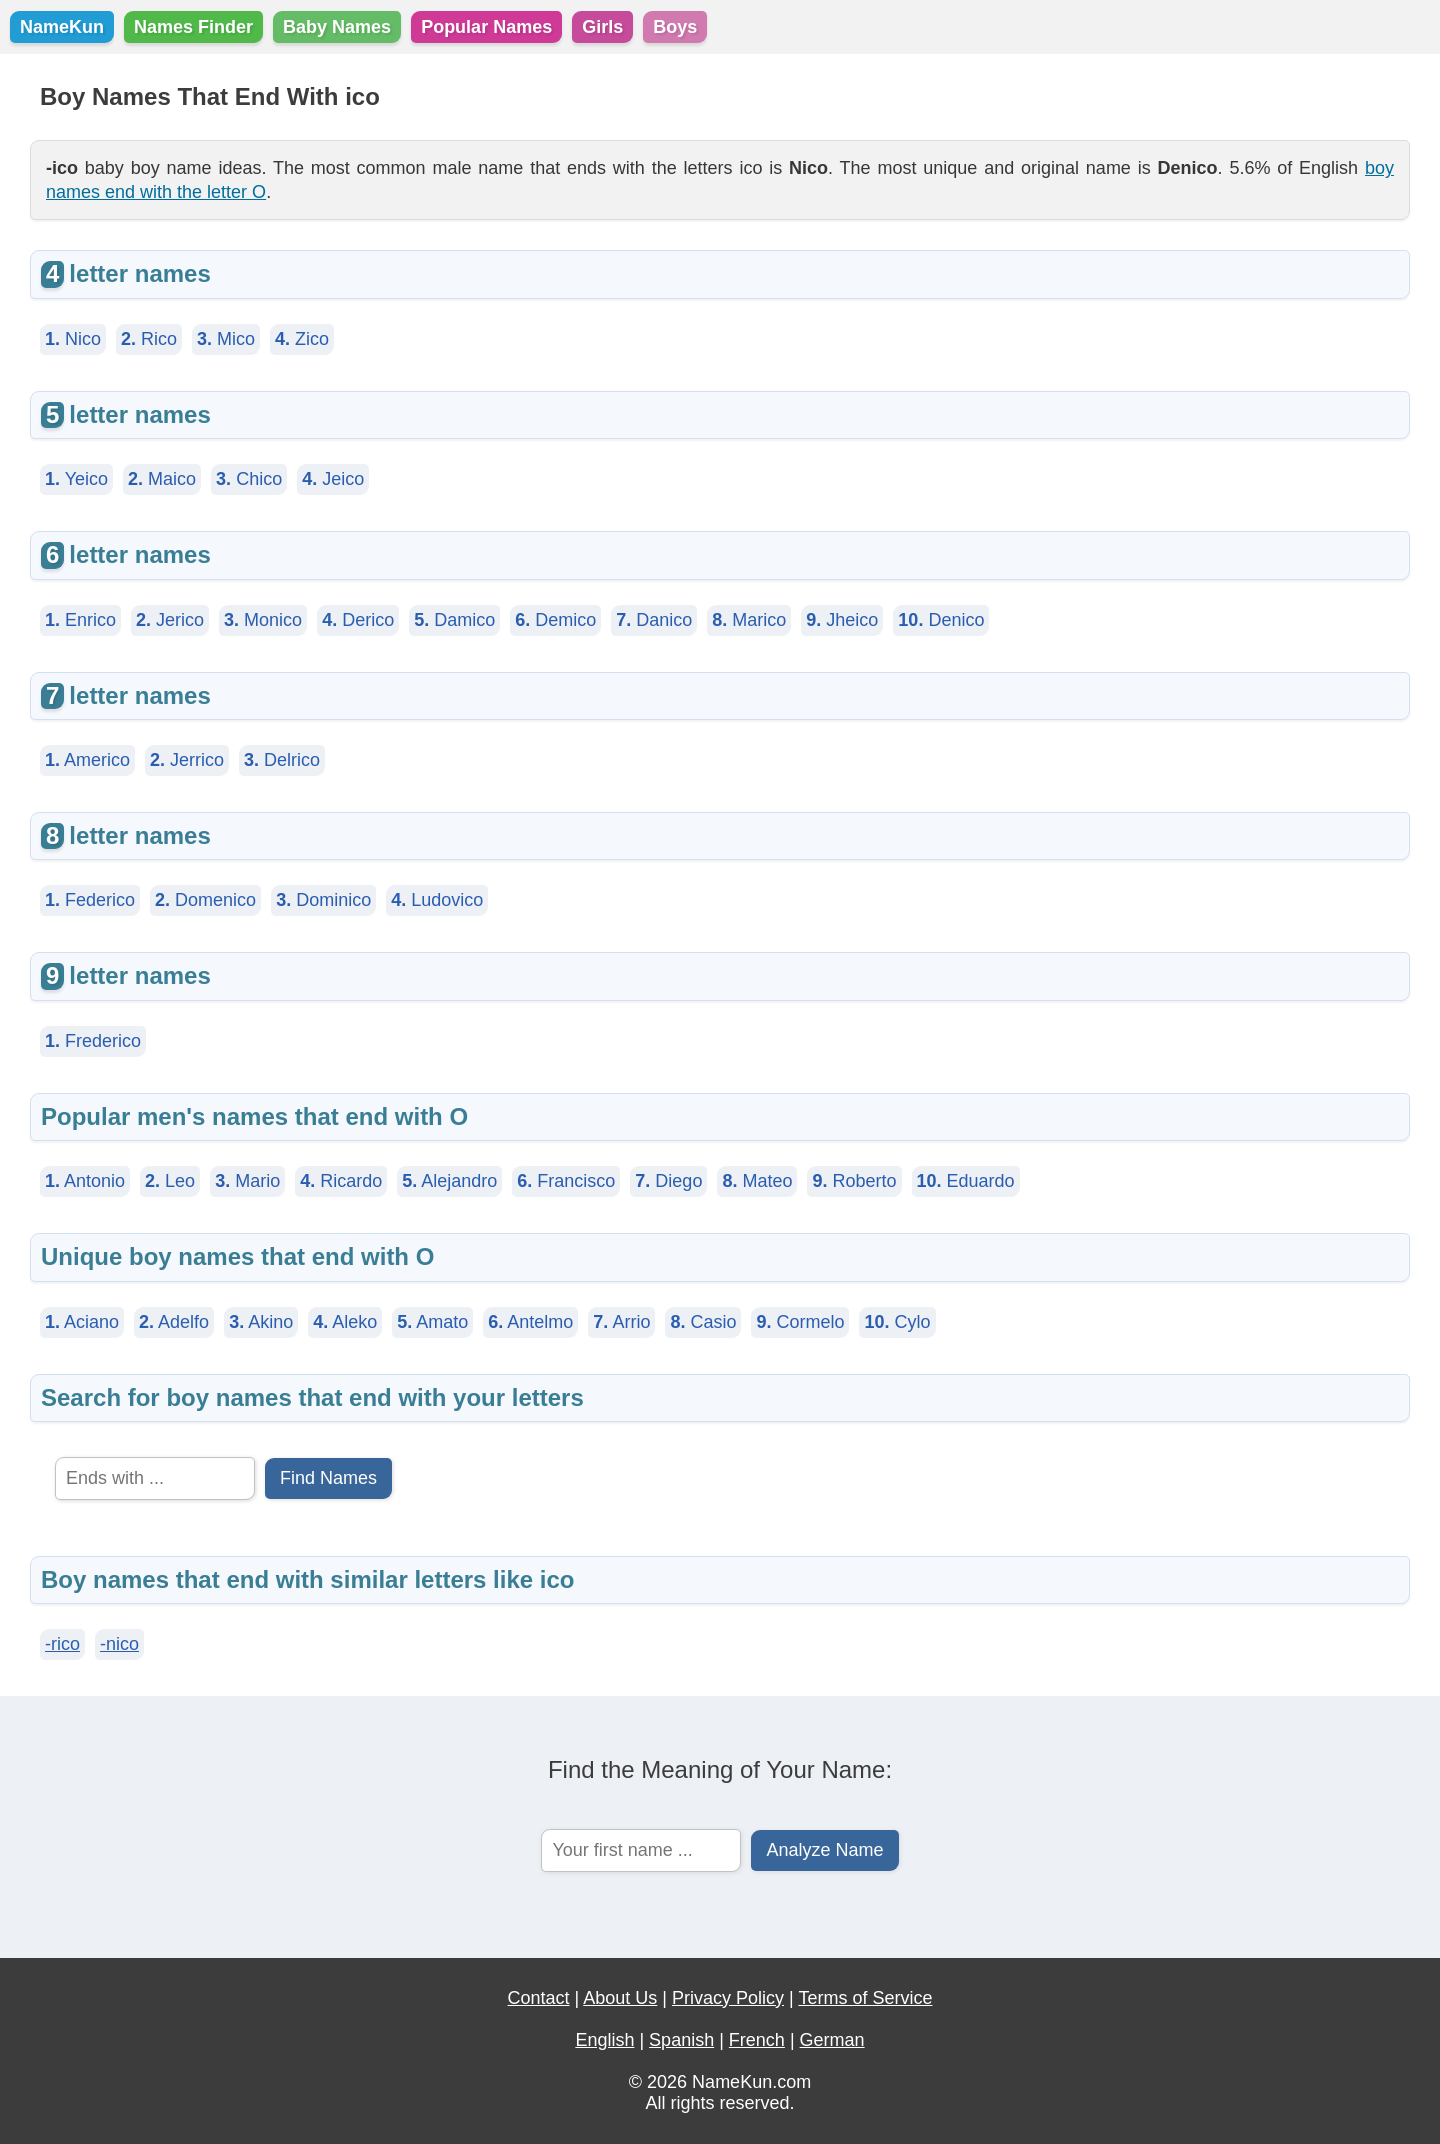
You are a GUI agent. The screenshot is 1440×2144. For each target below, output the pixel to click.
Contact (539, 1998)
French (757, 2040)
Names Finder (193, 27)
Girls (602, 27)
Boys (675, 27)
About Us (620, 1998)
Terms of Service (865, 1998)
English (604, 2040)
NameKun (62, 27)
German (832, 2040)
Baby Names (337, 27)
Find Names (328, 1478)
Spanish (681, 2040)
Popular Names (486, 27)
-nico (119, 1644)
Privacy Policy (728, 1998)
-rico (62, 1644)
